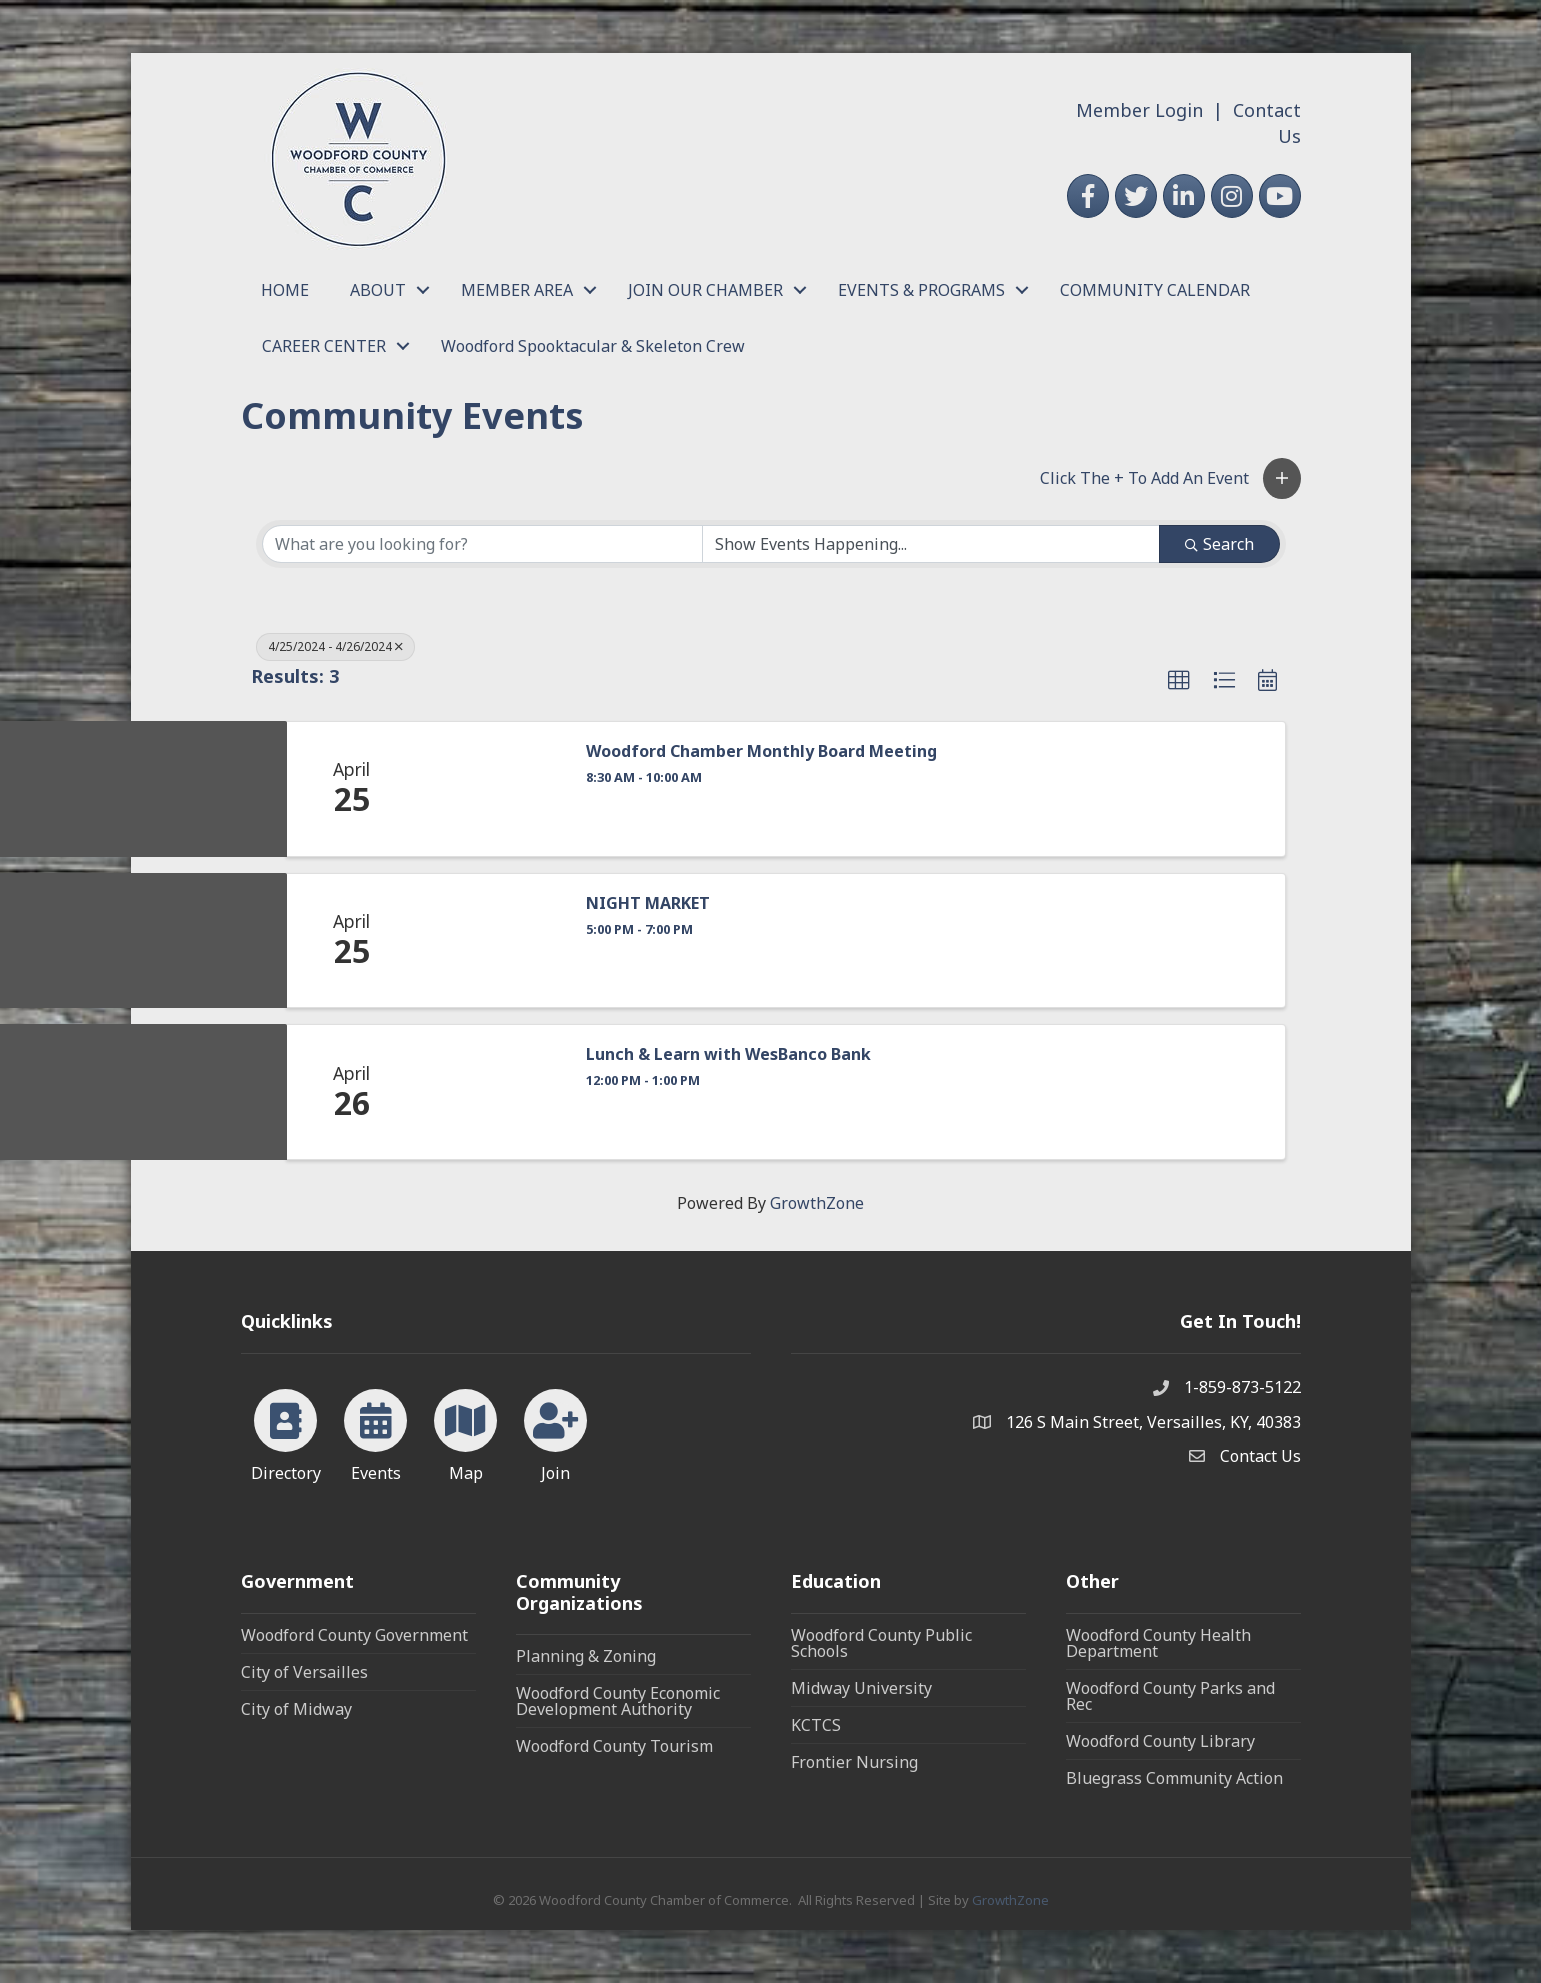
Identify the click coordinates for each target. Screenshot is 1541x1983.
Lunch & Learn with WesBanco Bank (728, 1054)
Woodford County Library (1160, 1741)
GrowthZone (817, 1203)
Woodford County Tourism (614, 1746)
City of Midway (296, 1709)
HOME (285, 290)
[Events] (375, 1432)
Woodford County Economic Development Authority (618, 1701)
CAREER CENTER (324, 346)
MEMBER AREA (517, 290)
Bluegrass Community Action (1174, 1778)
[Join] (555, 1432)
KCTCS (816, 1725)
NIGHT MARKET (648, 903)
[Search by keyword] (483, 544)
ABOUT (378, 290)
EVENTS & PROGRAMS (921, 290)
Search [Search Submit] (1219, 544)
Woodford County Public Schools (881, 1643)
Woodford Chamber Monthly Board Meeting (761, 751)
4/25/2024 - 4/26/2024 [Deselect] (335, 646)
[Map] (465, 1432)
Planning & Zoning (586, 1656)
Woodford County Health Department (1158, 1643)
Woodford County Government (354, 1635)
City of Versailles (304, 1672)
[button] (1282, 478)
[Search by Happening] (931, 544)
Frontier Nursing (854, 1762)
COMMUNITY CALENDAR (1155, 290)
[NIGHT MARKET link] (492, 941)
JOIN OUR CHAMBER (705, 290)
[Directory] (285, 1432)
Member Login (1139, 110)
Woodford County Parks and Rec (1170, 1696)
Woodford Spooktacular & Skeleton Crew (593, 346)
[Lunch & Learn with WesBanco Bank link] (492, 1092)
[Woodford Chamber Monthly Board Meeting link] (492, 789)
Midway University (861, 1688)
